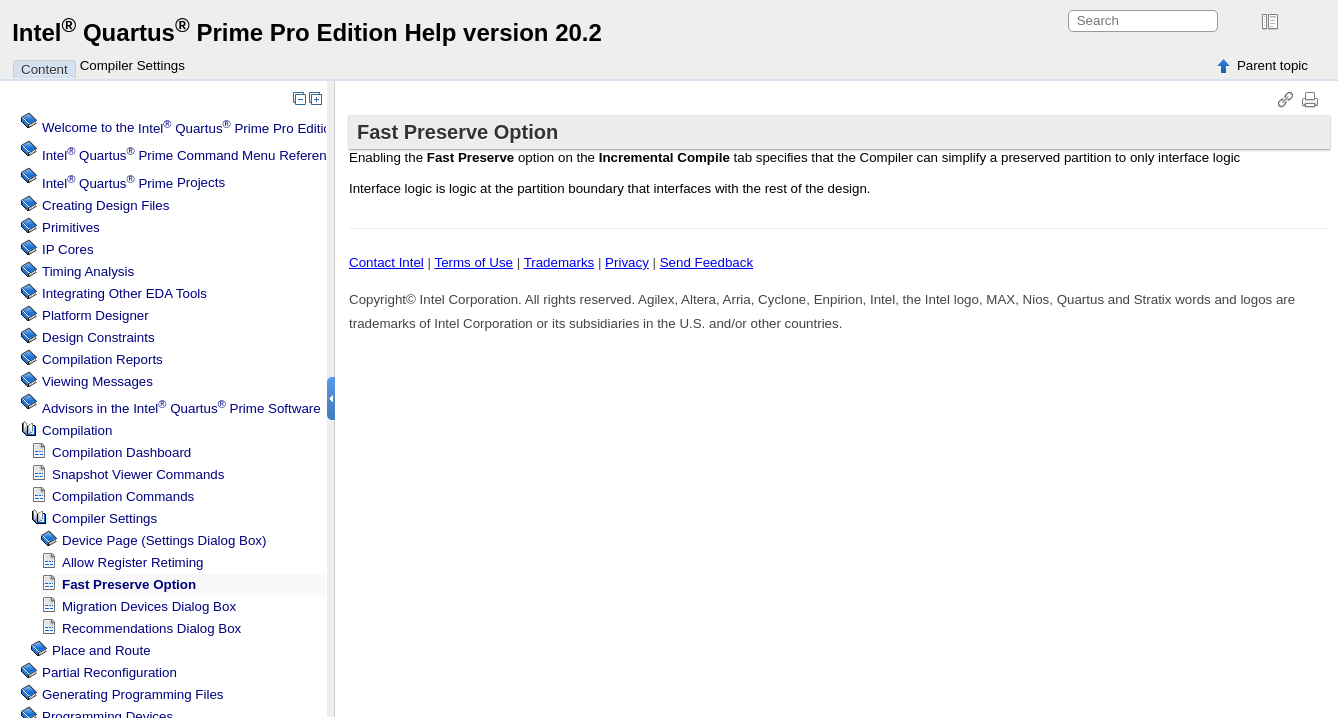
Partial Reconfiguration (109, 672)
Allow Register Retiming (132, 562)
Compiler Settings (132, 65)
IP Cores (68, 249)
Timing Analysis (88, 271)
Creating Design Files (105, 205)
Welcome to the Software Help (234, 128)
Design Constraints (98, 337)
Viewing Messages (97, 381)
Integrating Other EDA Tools (124, 293)
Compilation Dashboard (121, 452)
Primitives (71, 227)
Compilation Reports (102, 359)
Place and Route (101, 650)
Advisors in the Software (181, 408)
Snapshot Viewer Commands (138, 474)
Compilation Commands (123, 496)
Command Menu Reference (191, 155)
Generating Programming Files (133, 694)
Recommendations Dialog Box (151, 628)
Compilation (77, 430)
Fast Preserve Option (129, 584)
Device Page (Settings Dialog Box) (164, 540)
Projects (133, 183)
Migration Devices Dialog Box (149, 606)
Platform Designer (95, 315)
